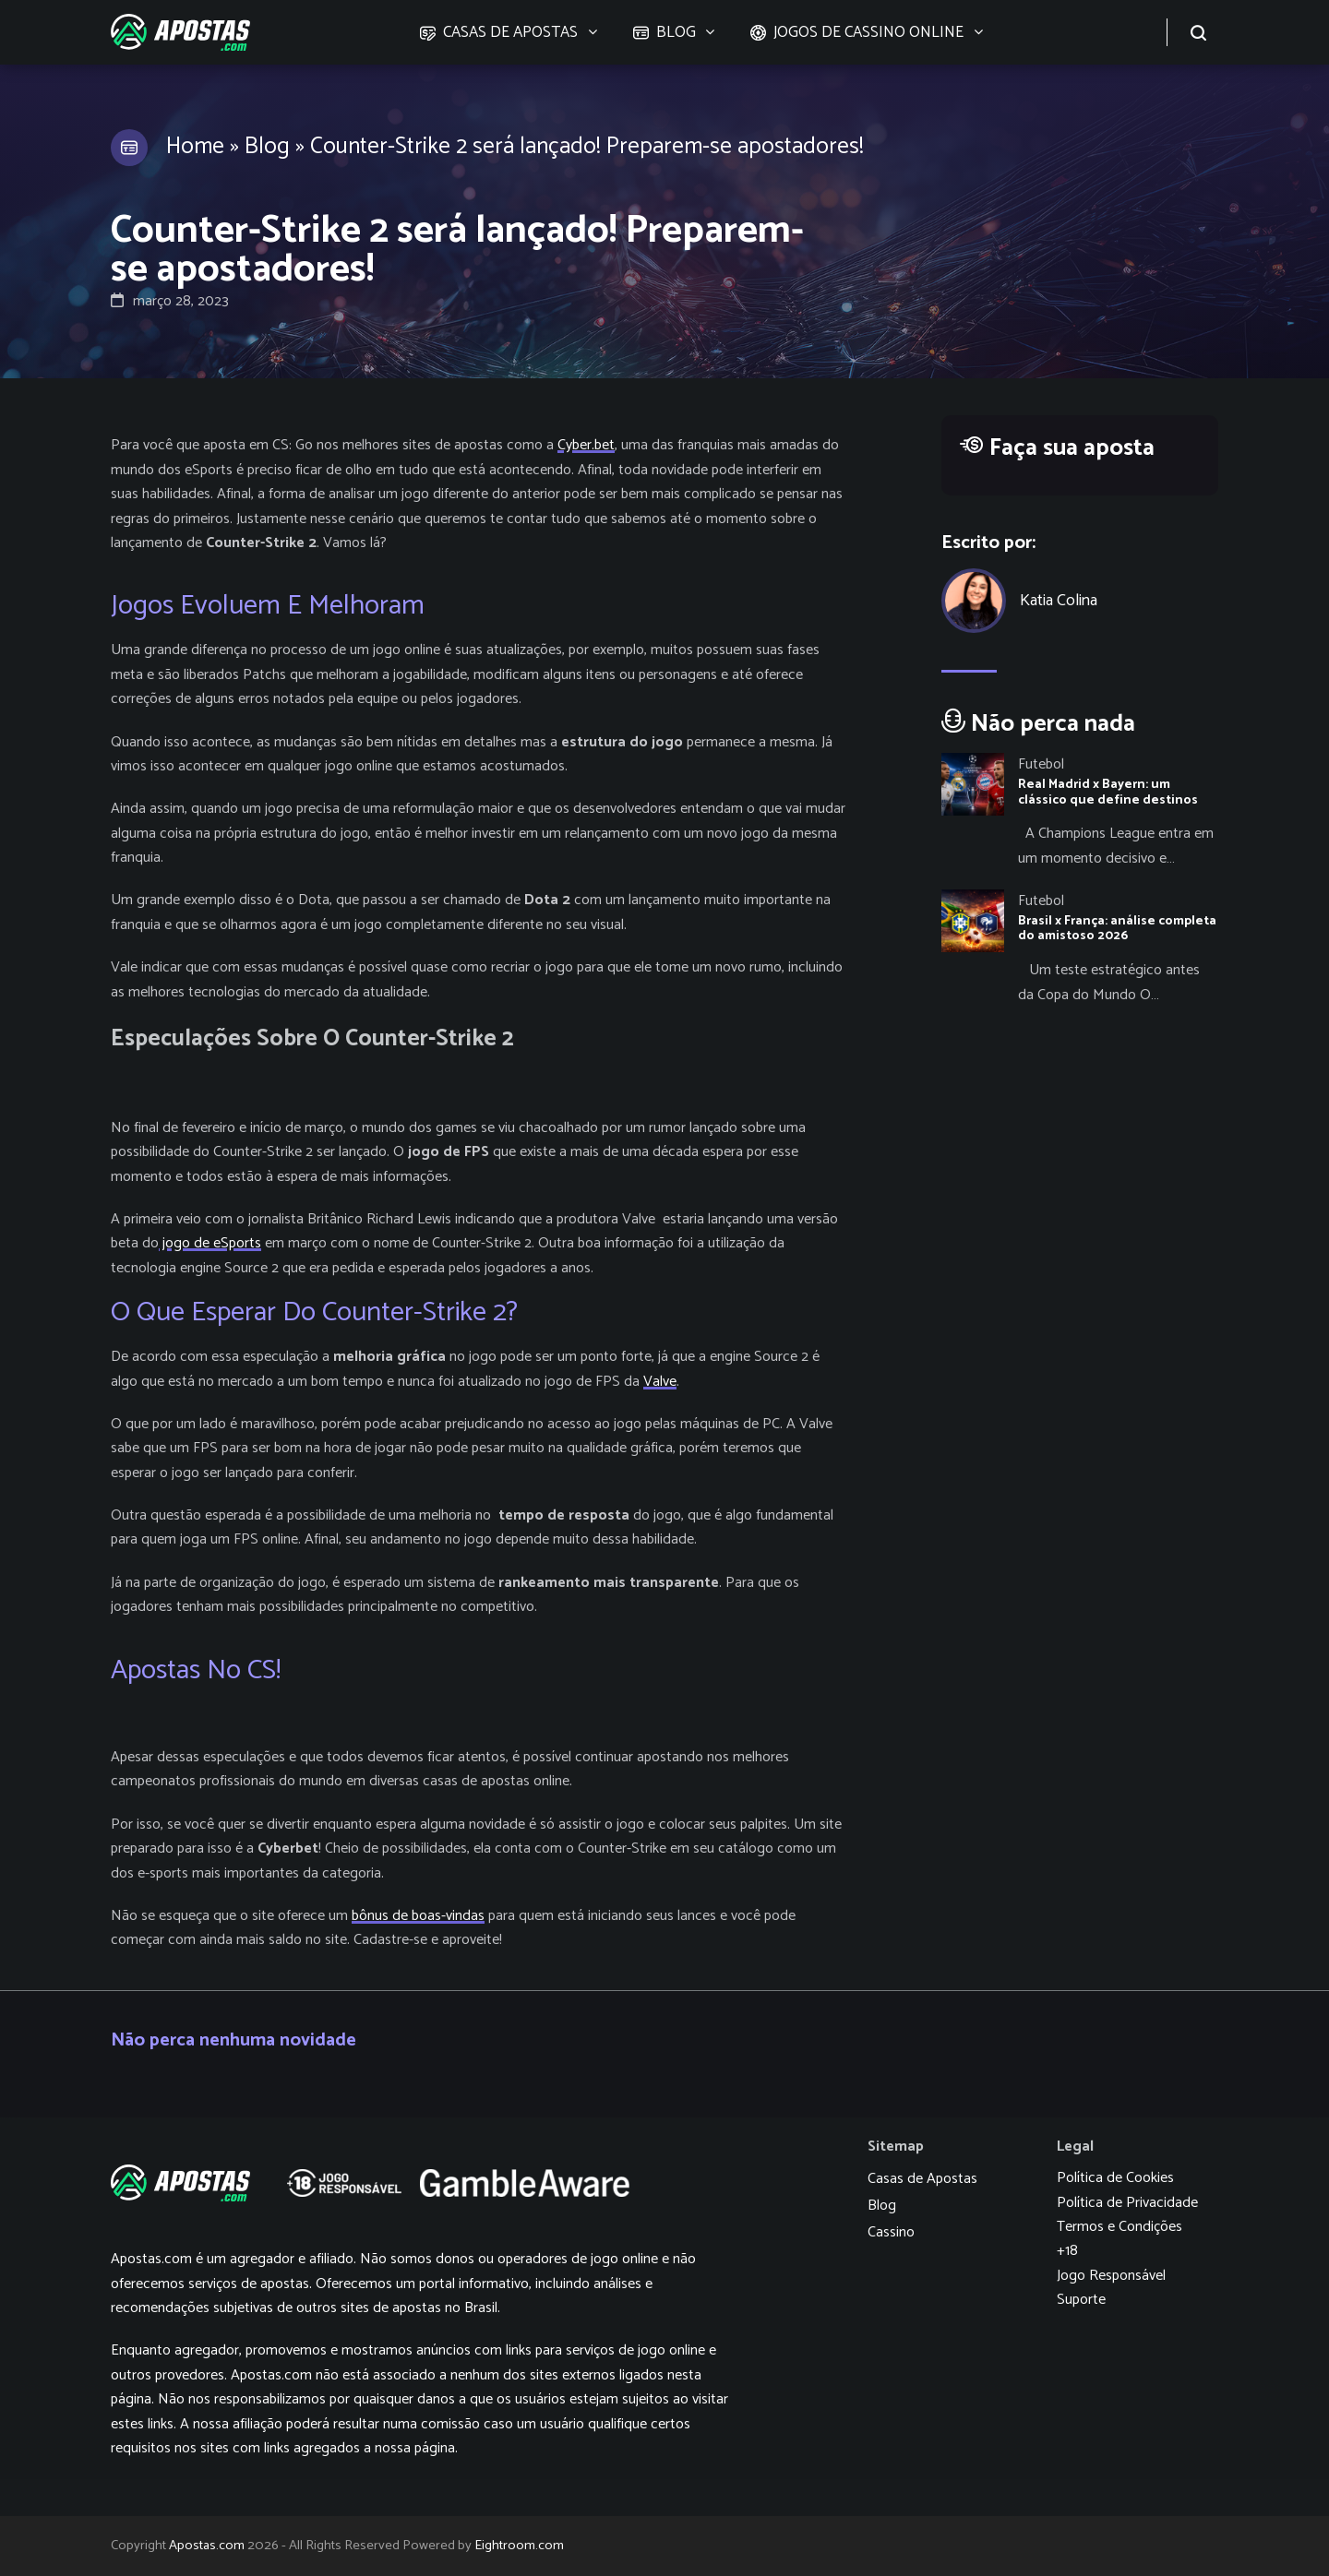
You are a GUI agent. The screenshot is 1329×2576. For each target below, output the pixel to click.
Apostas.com (207, 2545)
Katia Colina (1058, 600)
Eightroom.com (519, 2545)
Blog (267, 146)
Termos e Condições (1119, 2226)
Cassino (891, 2232)
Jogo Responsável (1111, 2275)
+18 (1067, 2250)
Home (195, 146)
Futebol (1041, 764)
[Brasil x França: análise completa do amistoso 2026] (1079, 948)
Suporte (1081, 2299)
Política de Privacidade (1127, 2202)
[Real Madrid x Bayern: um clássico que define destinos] (1079, 812)
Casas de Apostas (922, 2178)
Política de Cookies (1115, 2177)
